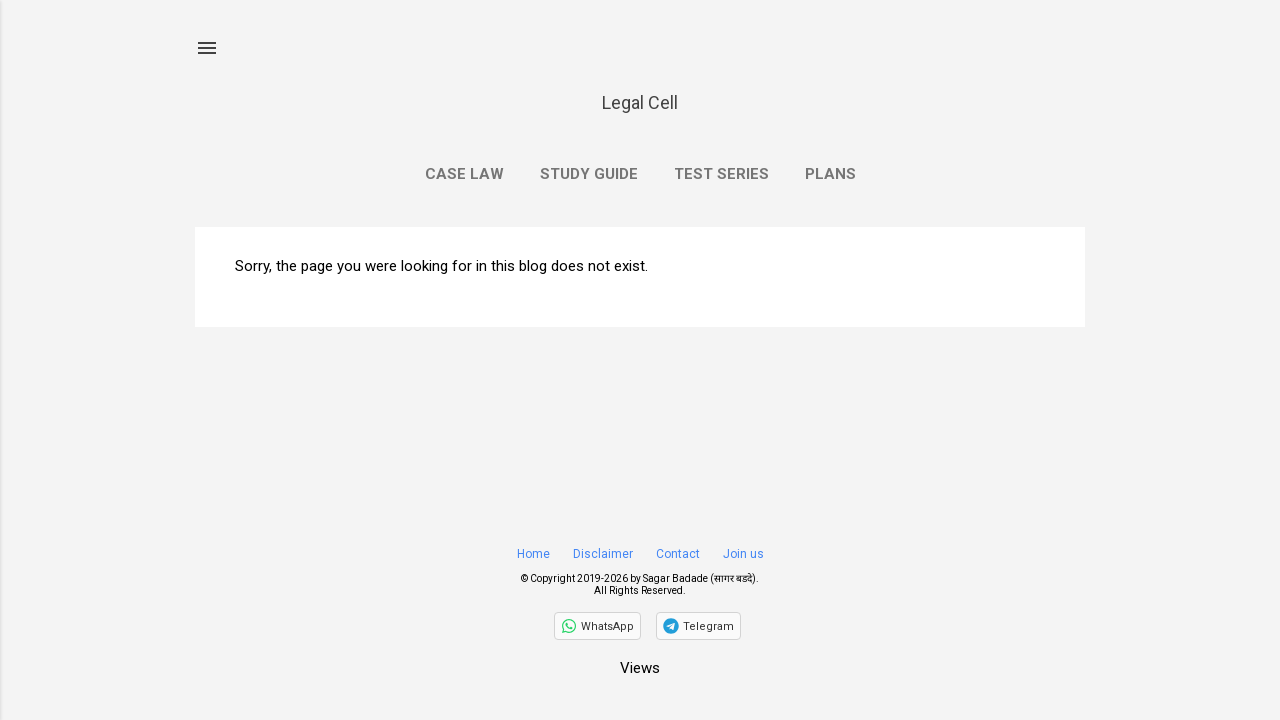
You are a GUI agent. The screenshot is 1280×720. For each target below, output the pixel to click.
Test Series (721, 174)
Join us (743, 554)
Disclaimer (603, 554)
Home (533, 554)
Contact (678, 554)
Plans (830, 174)
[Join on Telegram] (698, 626)
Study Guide (589, 174)
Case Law (464, 174)
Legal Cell (640, 102)
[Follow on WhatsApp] (597, 626)
